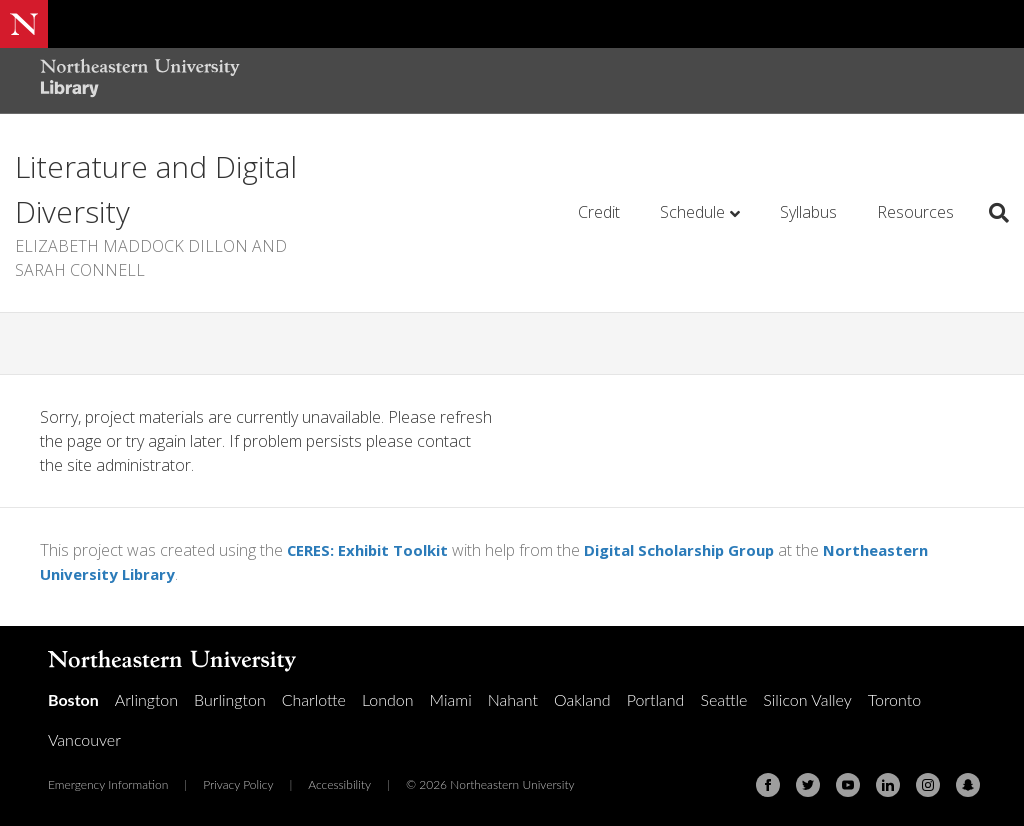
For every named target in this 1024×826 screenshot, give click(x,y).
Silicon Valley (807, 699)
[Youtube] (848, 785)
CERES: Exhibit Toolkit (373, 550)
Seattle (723, 699)
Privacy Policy (238, 784)
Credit (599, 212)
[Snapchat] (968, 785)
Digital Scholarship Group (697, 550)
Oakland (582, 699)
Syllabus (808, 212)
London (388, 699)
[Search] (991, 213)
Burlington (230, 699)
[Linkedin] (888, 785)
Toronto (894, 699)
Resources (915, 212)
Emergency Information (108, 784)
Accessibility (339, 784)
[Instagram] (928, 785)
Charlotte (314, 699)
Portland (656, 699)
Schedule (692, 212)
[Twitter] (808, 785)
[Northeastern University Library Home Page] (140, 80)
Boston (73, 699)
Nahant (513, 699)
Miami (451, 699)
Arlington (146, 699)
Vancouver (84, 739)
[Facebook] (768, 785)
